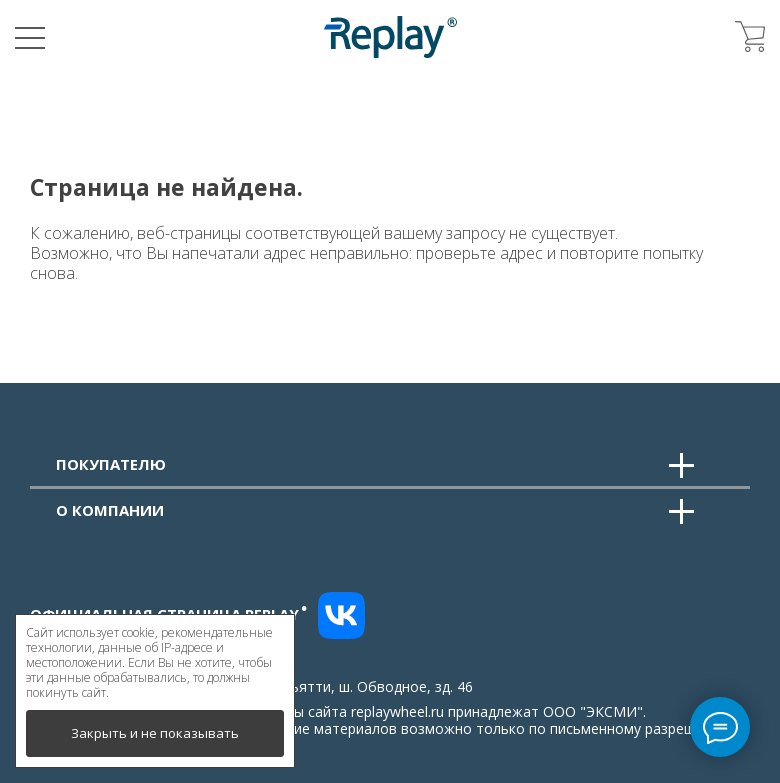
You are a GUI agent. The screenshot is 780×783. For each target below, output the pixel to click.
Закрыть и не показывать (155, 733)
